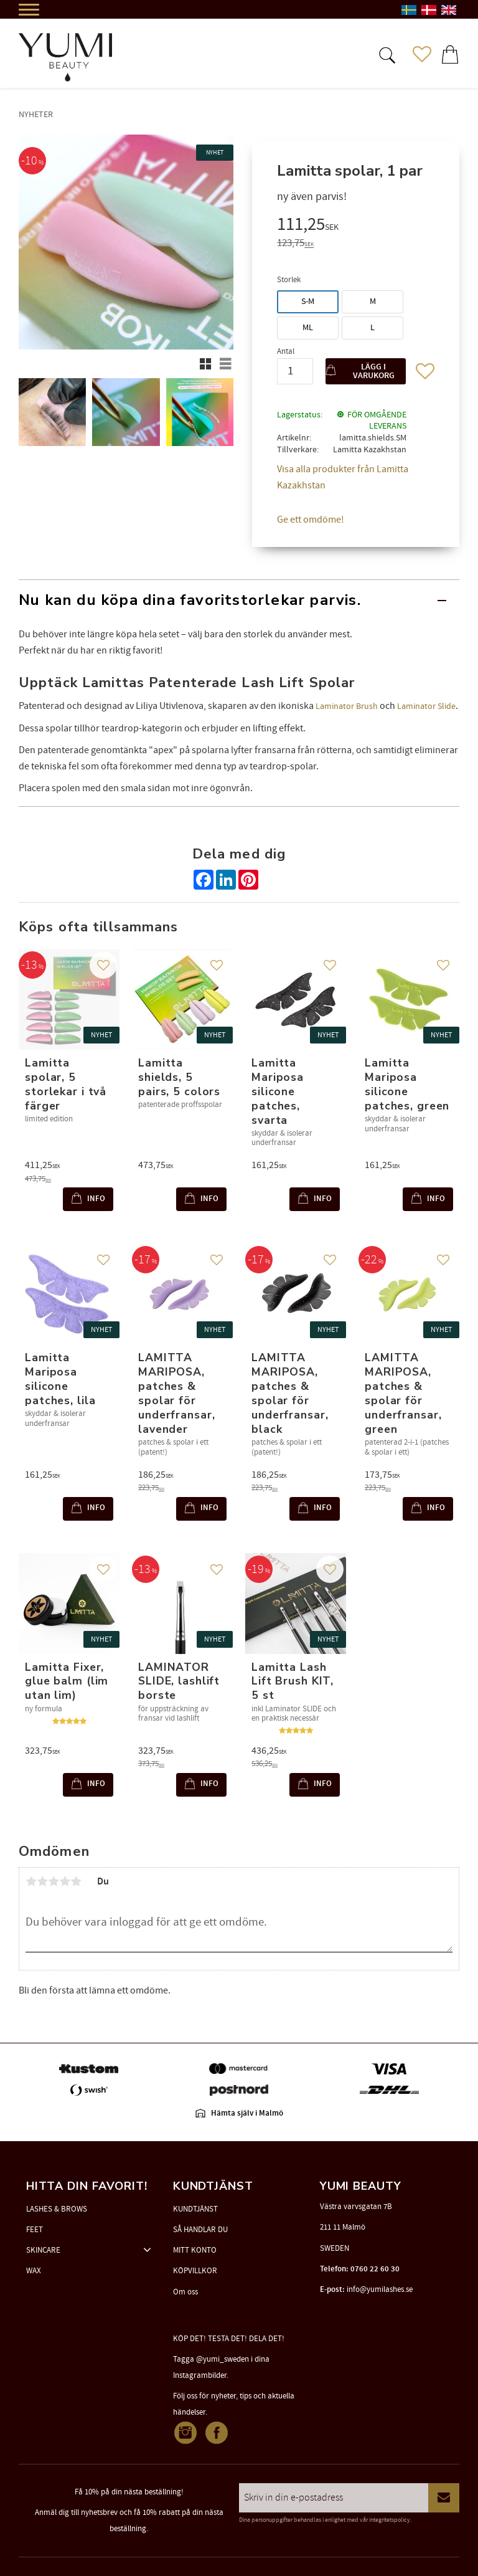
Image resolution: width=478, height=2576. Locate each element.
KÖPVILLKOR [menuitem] (195, 2271)
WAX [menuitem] (33, 2271)
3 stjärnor (53, 1881)
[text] (355, 226)
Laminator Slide (426, 706)
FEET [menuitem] (34, 2230)
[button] (386, 54)
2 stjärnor (42, 1881)
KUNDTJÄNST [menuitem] (195, 2209)
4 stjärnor (64, 1881)
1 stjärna (31, 1881)
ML (307, 327)
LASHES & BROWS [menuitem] (56, 2209)
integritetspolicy (389, 2520)
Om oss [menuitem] (185, 2292)
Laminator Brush (347, 706)
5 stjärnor (76, 1881)
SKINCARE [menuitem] (43, 2250)
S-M (307, 301)
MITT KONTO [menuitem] (195, 2250)
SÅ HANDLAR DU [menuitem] (200, 2230)
